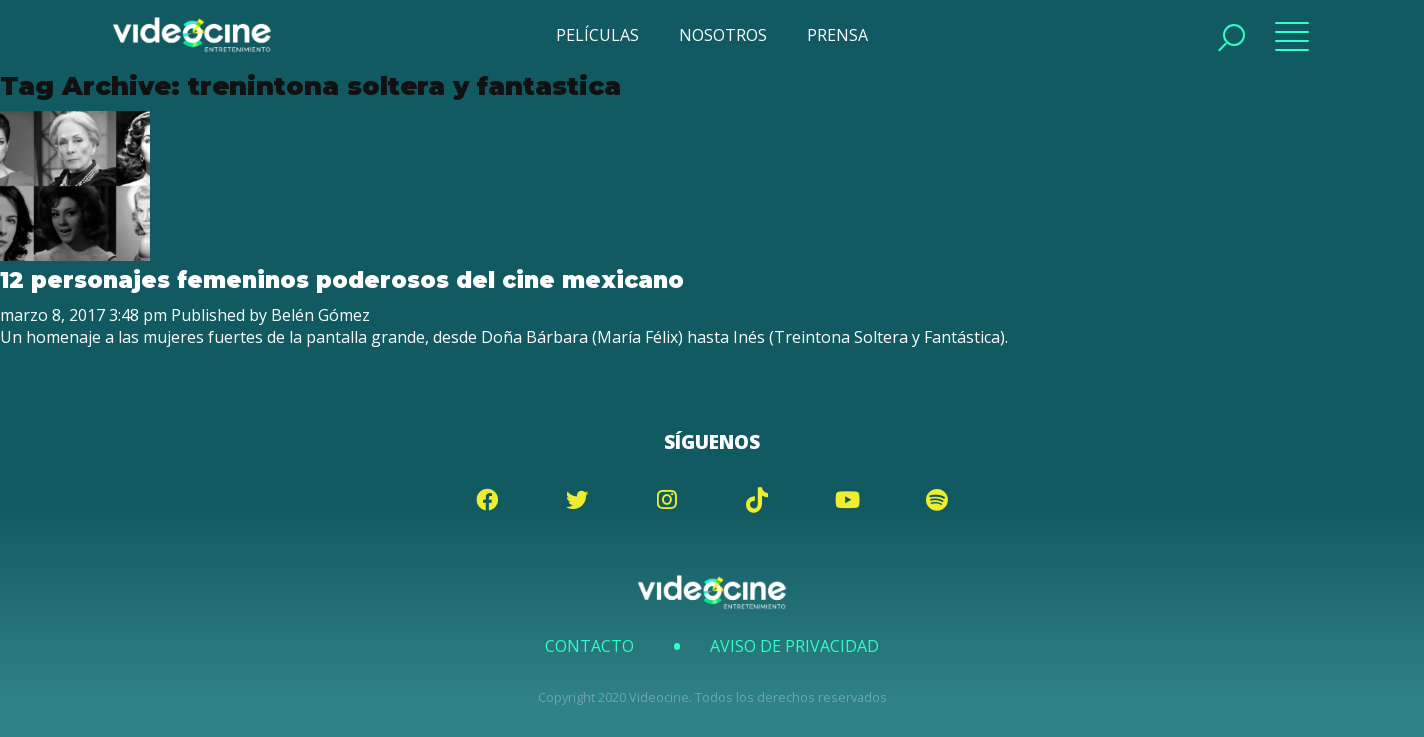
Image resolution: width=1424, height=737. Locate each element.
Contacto (589, 646)
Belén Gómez (320, 315)
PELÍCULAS (597, 35)
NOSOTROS (723, 35)
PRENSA (837, 35)
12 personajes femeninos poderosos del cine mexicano (342, 280)
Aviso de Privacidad (794, 646)
